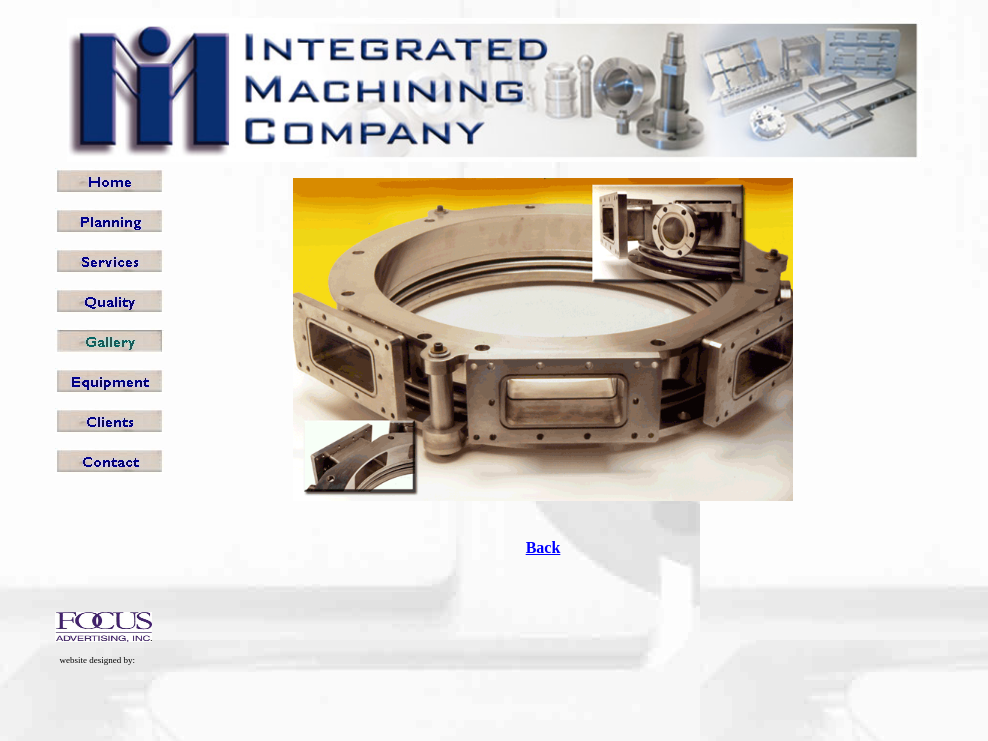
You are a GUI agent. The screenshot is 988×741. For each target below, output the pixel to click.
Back (543, 547)
